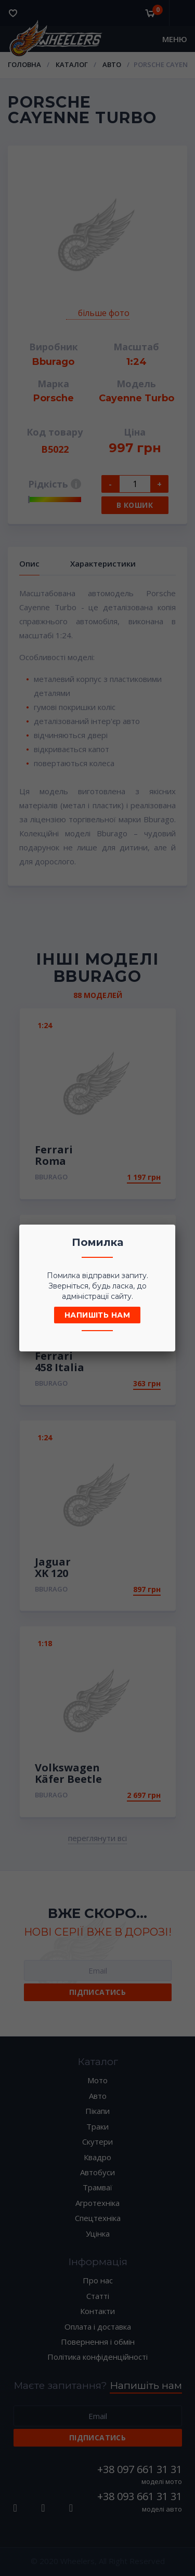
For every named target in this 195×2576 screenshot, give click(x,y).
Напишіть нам (97, 1315)
